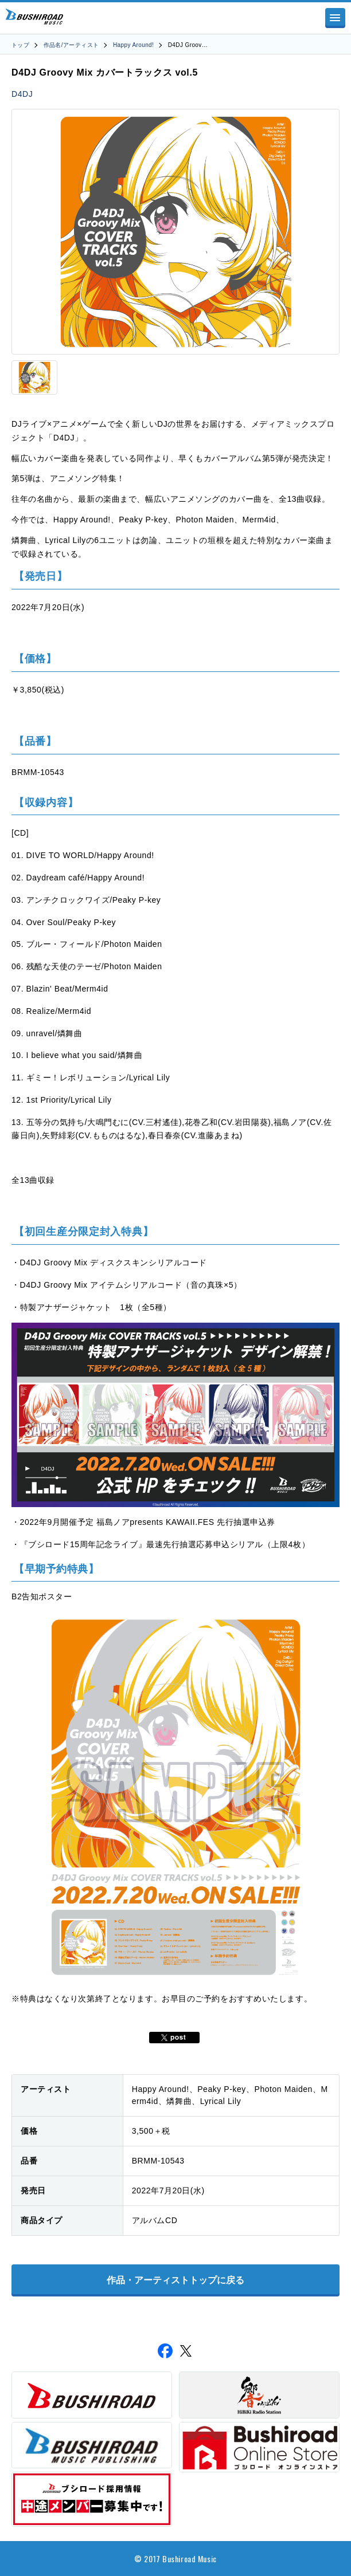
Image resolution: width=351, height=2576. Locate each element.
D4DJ (22, 94)
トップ (20, 45)
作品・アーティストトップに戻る (175, 2280)
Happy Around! (133, 45)
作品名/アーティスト (71, 45)
